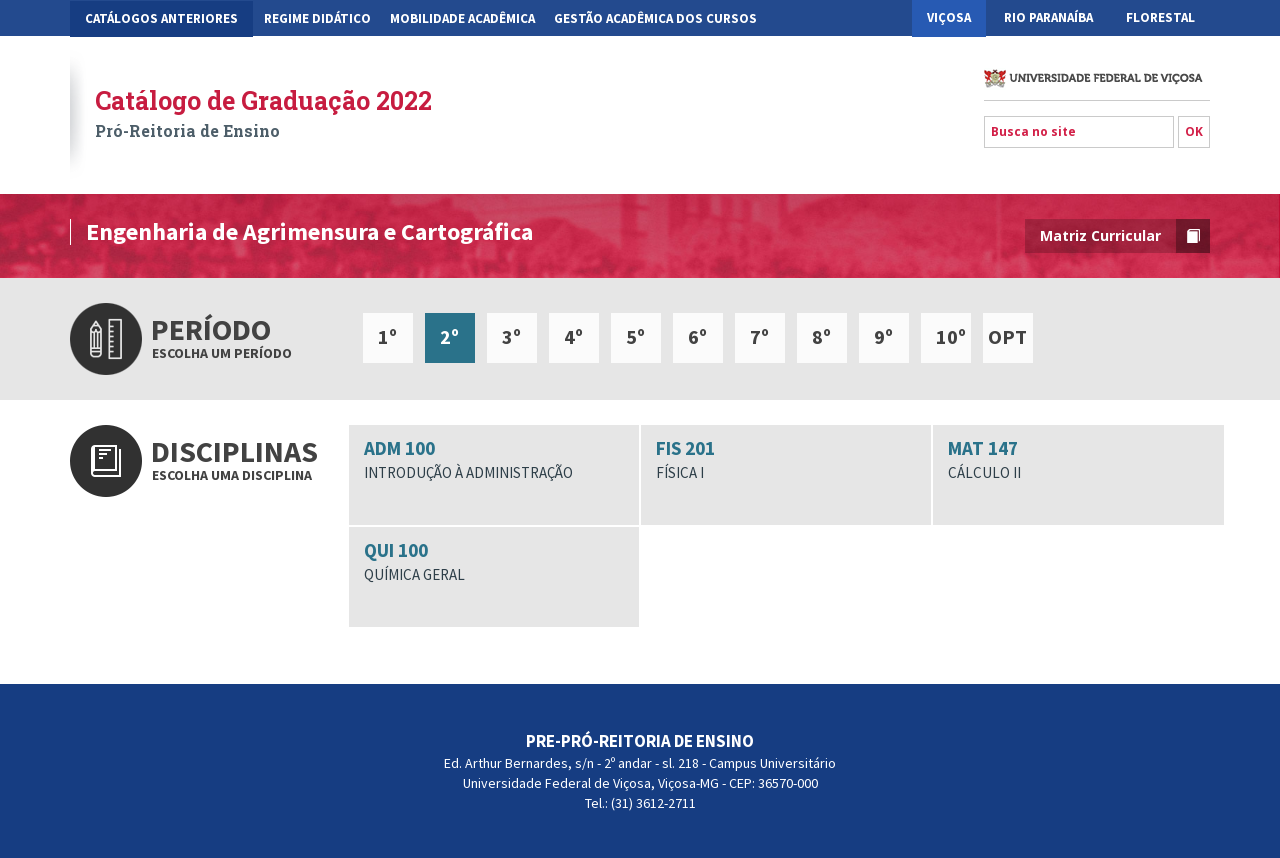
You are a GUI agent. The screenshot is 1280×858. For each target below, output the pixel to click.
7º (759, 336)
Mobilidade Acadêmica (462, 18)
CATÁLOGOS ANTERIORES (161, 18)
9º (883, 336)
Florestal (1160, 17)
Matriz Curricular (1125, 236)
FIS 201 (786, 460)
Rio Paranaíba (1048, 17)
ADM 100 (494, 460)
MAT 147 (1078, 460)
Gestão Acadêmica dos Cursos (655, 18)
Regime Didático (317, 18)
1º (387, 336)
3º (511, 336)
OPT (1007, 336)
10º (951, 336)
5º (635, 336)
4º (573, 336)
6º (697, 336)
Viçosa (949, 17)
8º (821, 336)
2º (449, 336)
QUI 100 (494, 562)
